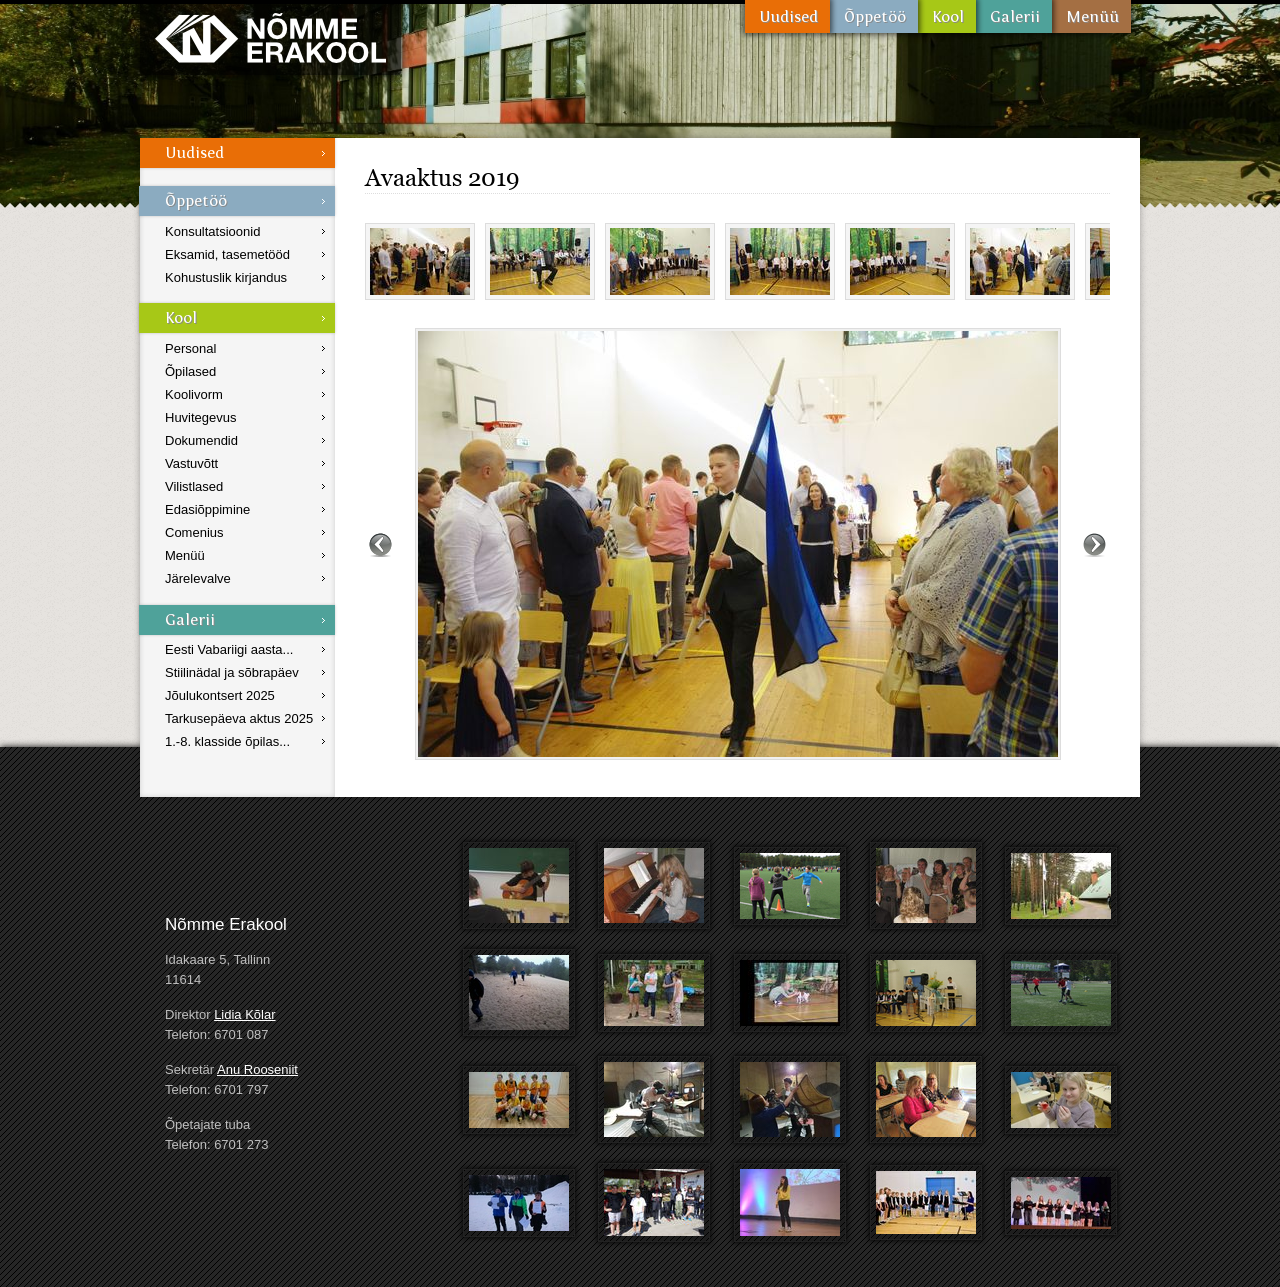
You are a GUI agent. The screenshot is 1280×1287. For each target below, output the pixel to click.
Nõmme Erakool (270, 37)
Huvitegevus (201, 417)
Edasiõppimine (207, 509)
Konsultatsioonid (212, 231)
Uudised (787, 16)
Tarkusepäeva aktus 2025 (239, 718)
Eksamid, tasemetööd (227, 254)
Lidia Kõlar (244, 1014)
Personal (190, 348)
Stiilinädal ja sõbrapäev (232, 672)
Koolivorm (194, 394)
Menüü (1091, 16)
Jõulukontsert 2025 (220, 695)
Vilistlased (194, 486)
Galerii (1014, 16)
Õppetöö (874, 16)
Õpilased (190, 371)
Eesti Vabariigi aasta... (229, 649)
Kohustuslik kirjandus (226, 277)
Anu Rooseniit (257, 1069)
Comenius (194, 532)
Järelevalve (198, 578)
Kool (947, 16)
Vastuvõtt (191, 463)
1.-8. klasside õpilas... (227, 741)
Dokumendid (201, 440)
